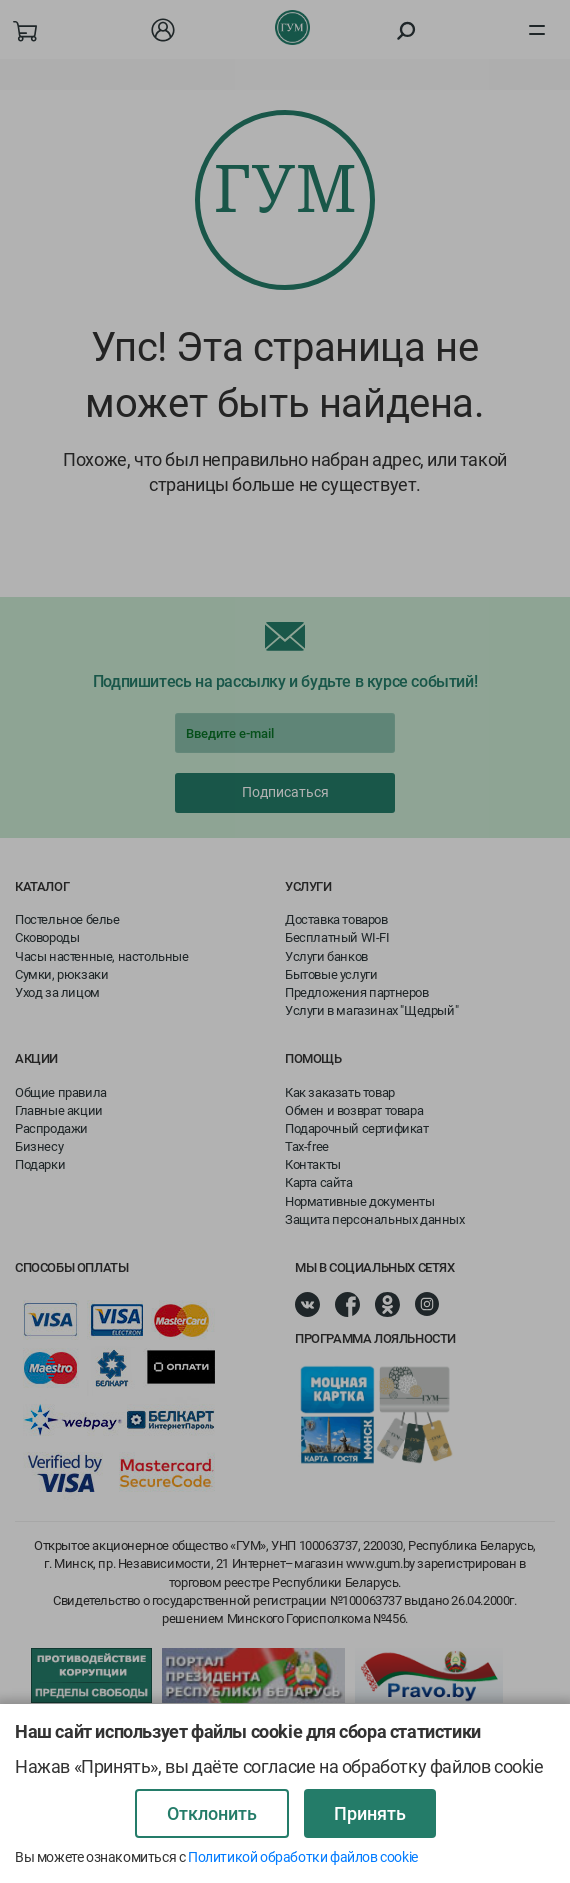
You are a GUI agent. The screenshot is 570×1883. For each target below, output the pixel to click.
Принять (370, 1813)
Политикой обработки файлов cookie (303, 1857)
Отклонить (212, 1813)
